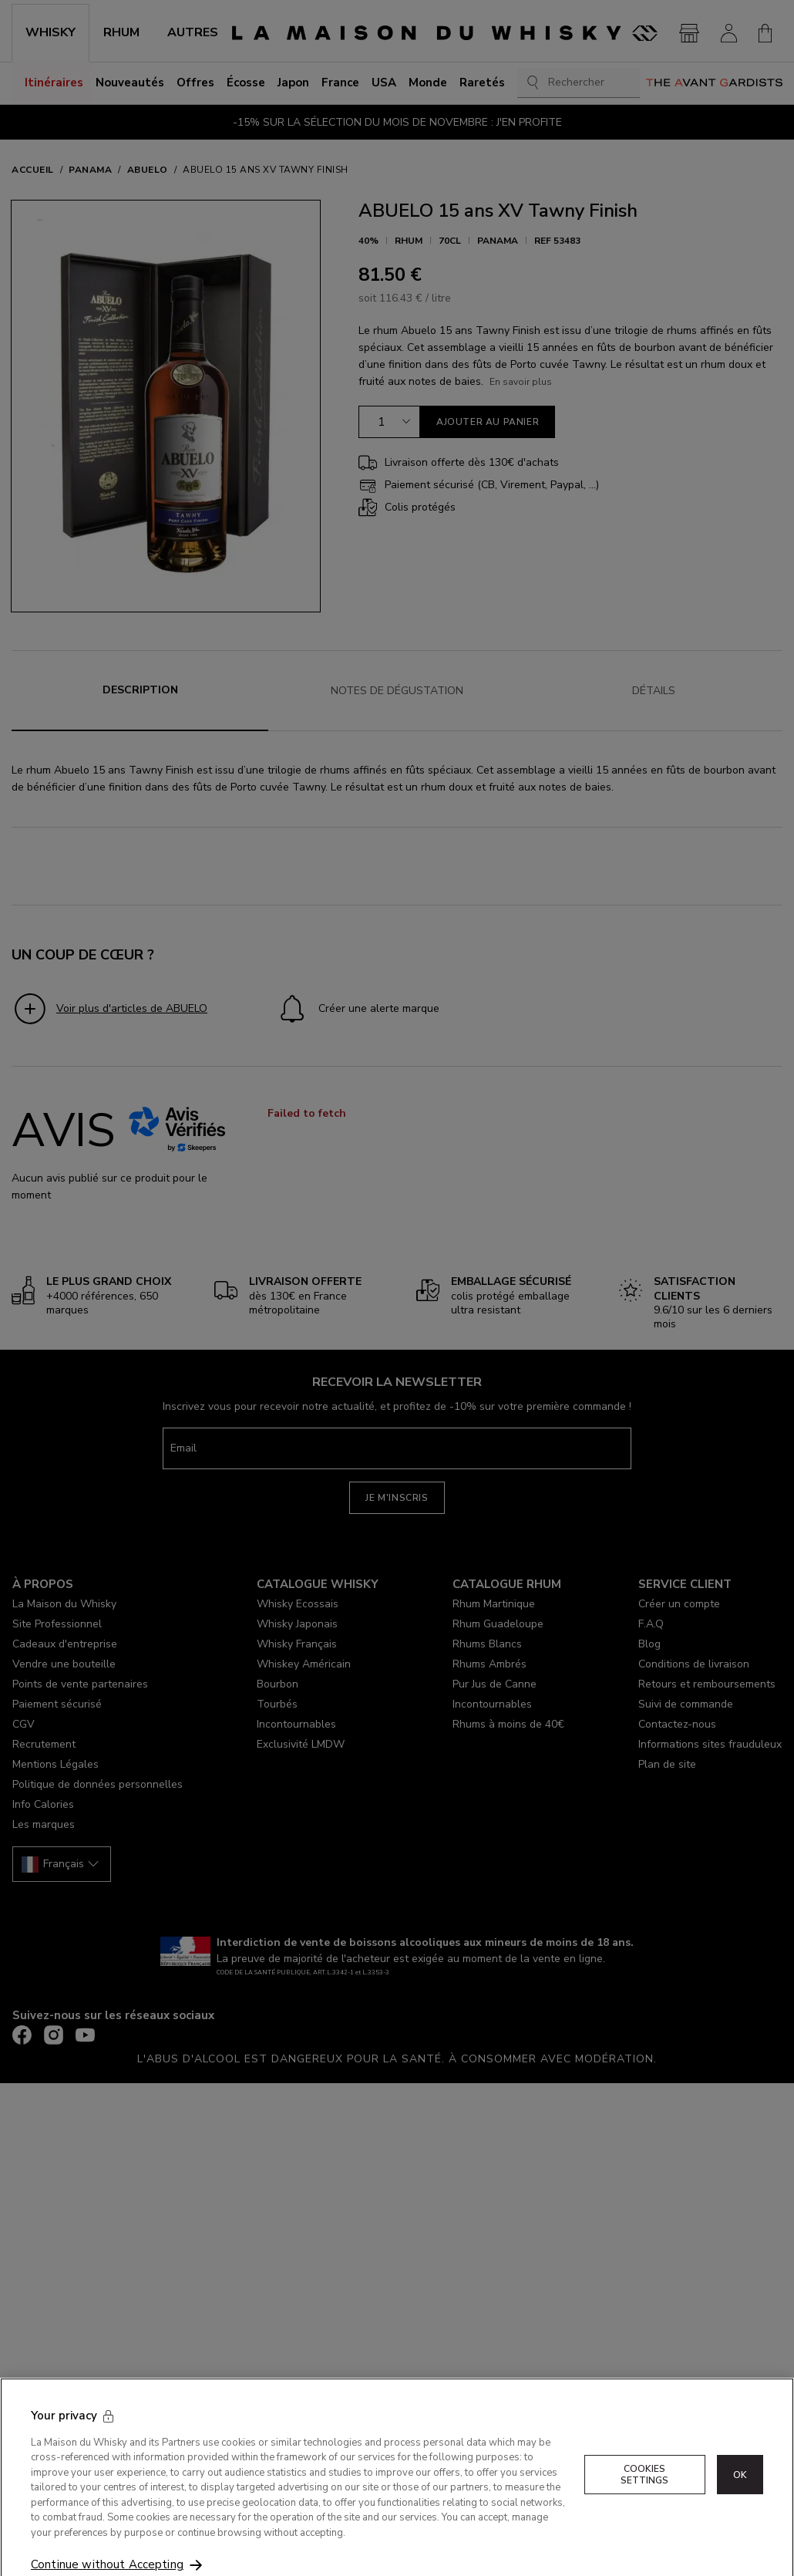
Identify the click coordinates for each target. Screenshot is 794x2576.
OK (740, 2518)
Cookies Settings (645, 2518)
